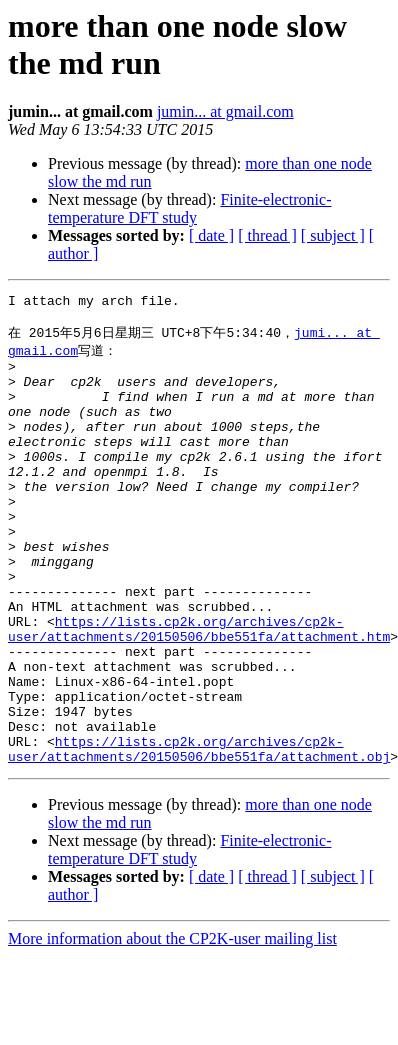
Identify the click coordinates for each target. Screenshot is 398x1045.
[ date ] (211, 235)
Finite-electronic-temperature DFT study (189, 208)
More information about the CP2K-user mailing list (172, 1027)
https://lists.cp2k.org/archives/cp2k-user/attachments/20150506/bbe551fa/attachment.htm (199, 692)
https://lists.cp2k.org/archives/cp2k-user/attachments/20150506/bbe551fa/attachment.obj (199, 836)
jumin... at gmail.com (225, 111)
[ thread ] (267, 235)
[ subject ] (333, 235)
